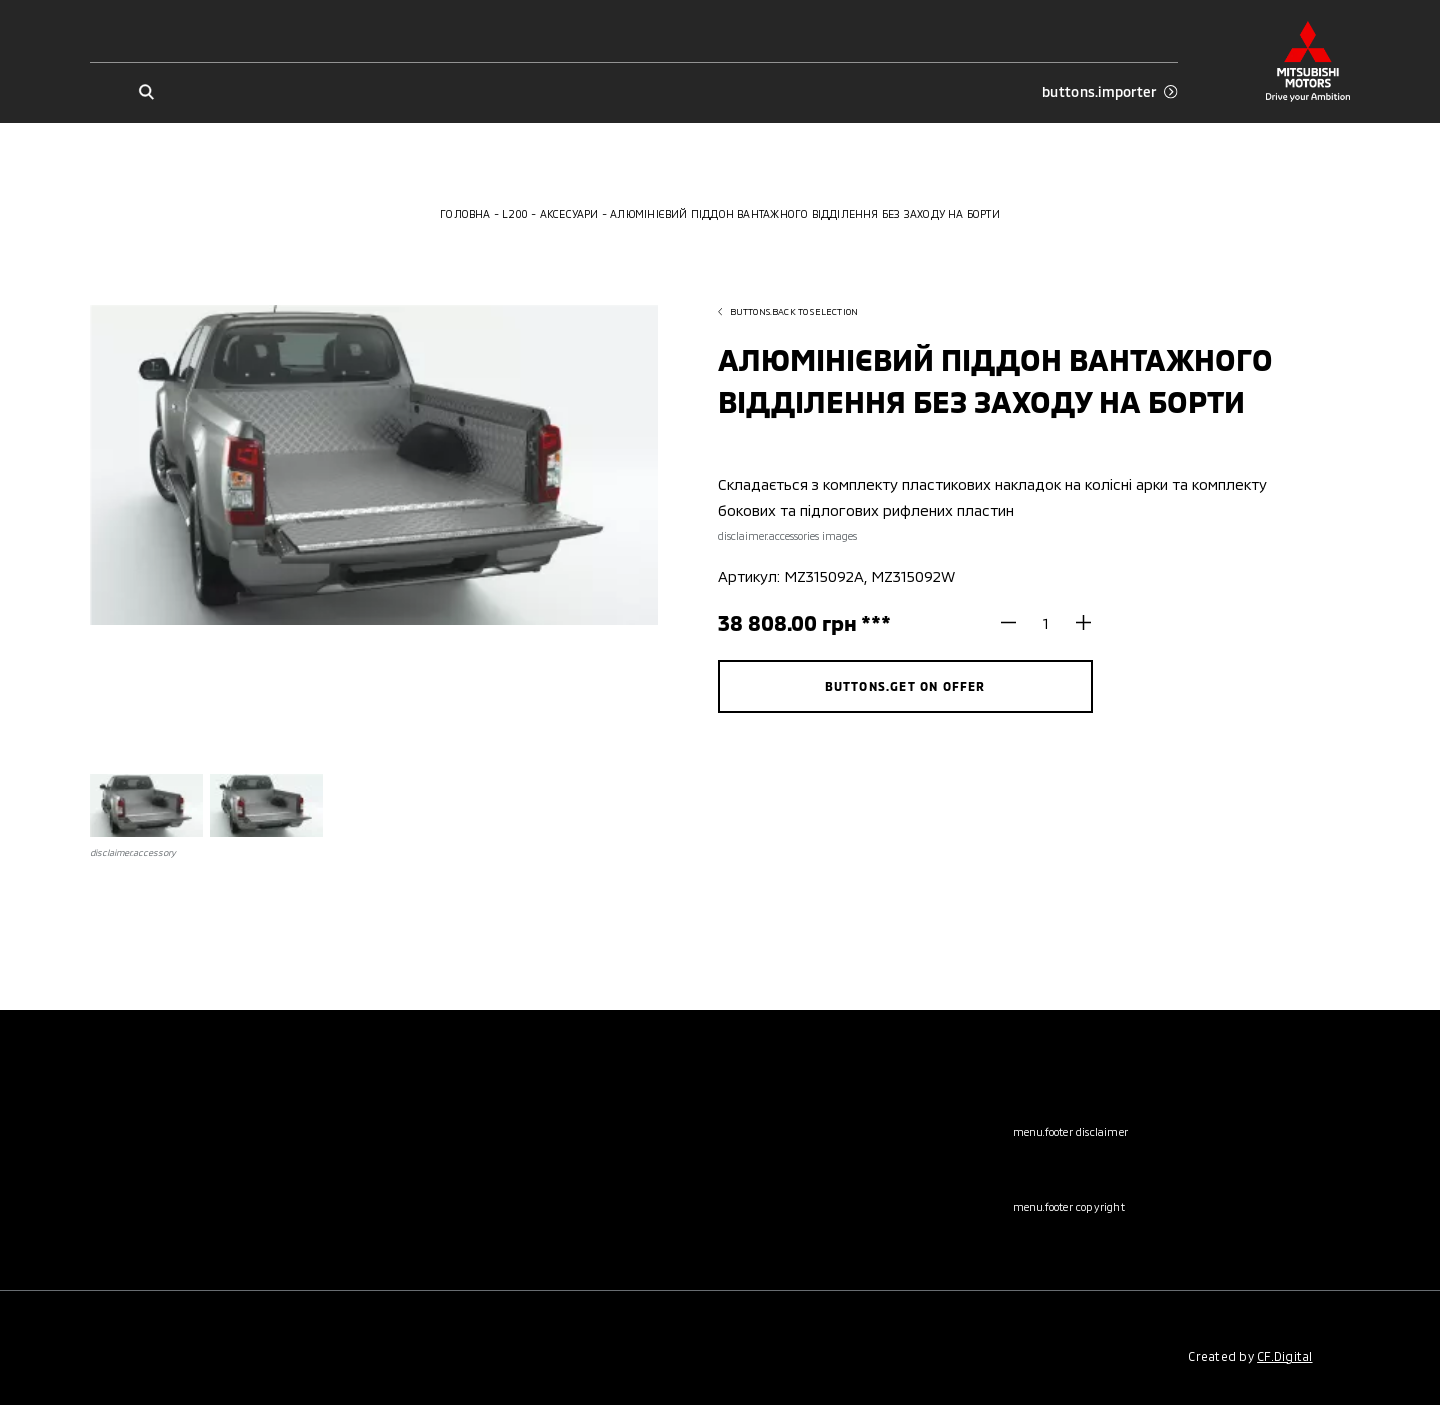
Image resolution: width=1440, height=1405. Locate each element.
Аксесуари (569, 213)
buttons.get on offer (905, 686)
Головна (465, 213)
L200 (515, 213)
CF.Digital (1284, 1356)
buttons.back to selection (788, 311)
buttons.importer (1109, 92)
